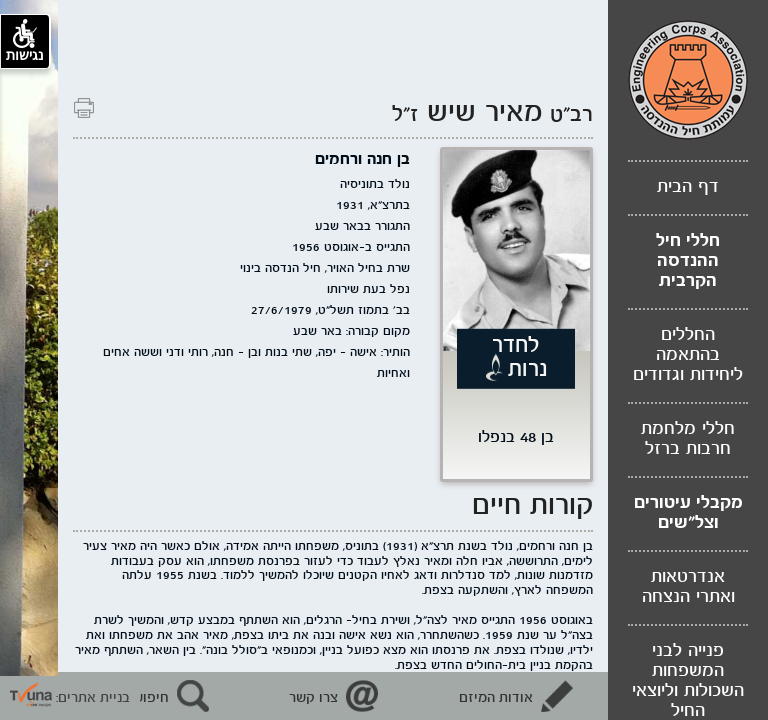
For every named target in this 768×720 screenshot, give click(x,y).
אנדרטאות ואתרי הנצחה (688, 587)
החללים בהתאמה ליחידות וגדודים (688, 355)
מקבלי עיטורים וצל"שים (688, 513)
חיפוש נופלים (130, 698)
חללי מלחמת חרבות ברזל (688, 439)
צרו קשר (313, 698)
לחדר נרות (520, 357)
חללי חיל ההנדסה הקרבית (688, 261)
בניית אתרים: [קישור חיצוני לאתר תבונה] (70, 698)
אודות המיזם (496, 698)
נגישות (25, 41)
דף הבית (688, 187)
